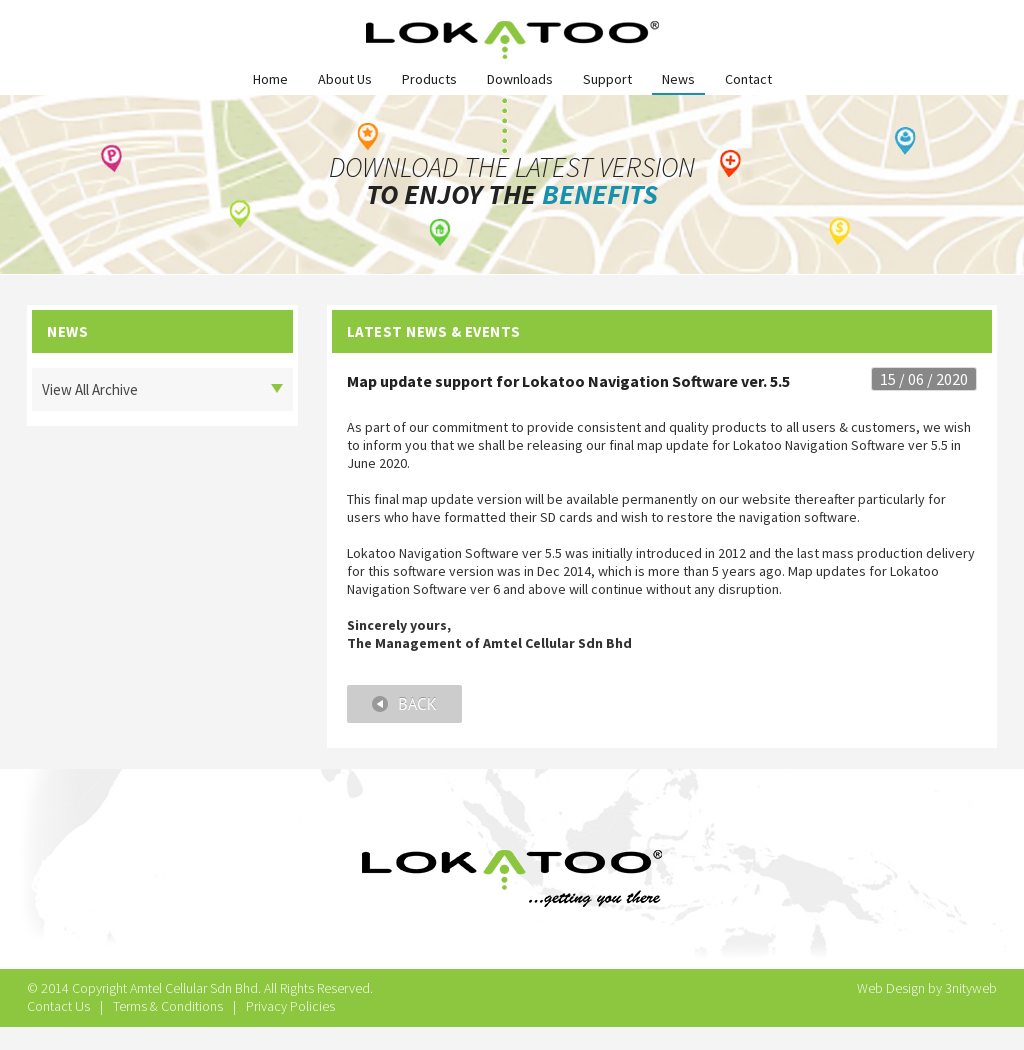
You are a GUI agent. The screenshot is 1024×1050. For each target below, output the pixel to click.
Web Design (891, 988)
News (678, 79)
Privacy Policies (290, 1006)
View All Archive (90, 389)
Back (404, 704)
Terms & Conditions (168, 1006)
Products (429, 79)
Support (607, 79)
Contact (748, 79)
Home (270, 79)
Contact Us (58, 1006)
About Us (345, 79)
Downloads (520, 79)
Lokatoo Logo (512, 40)
